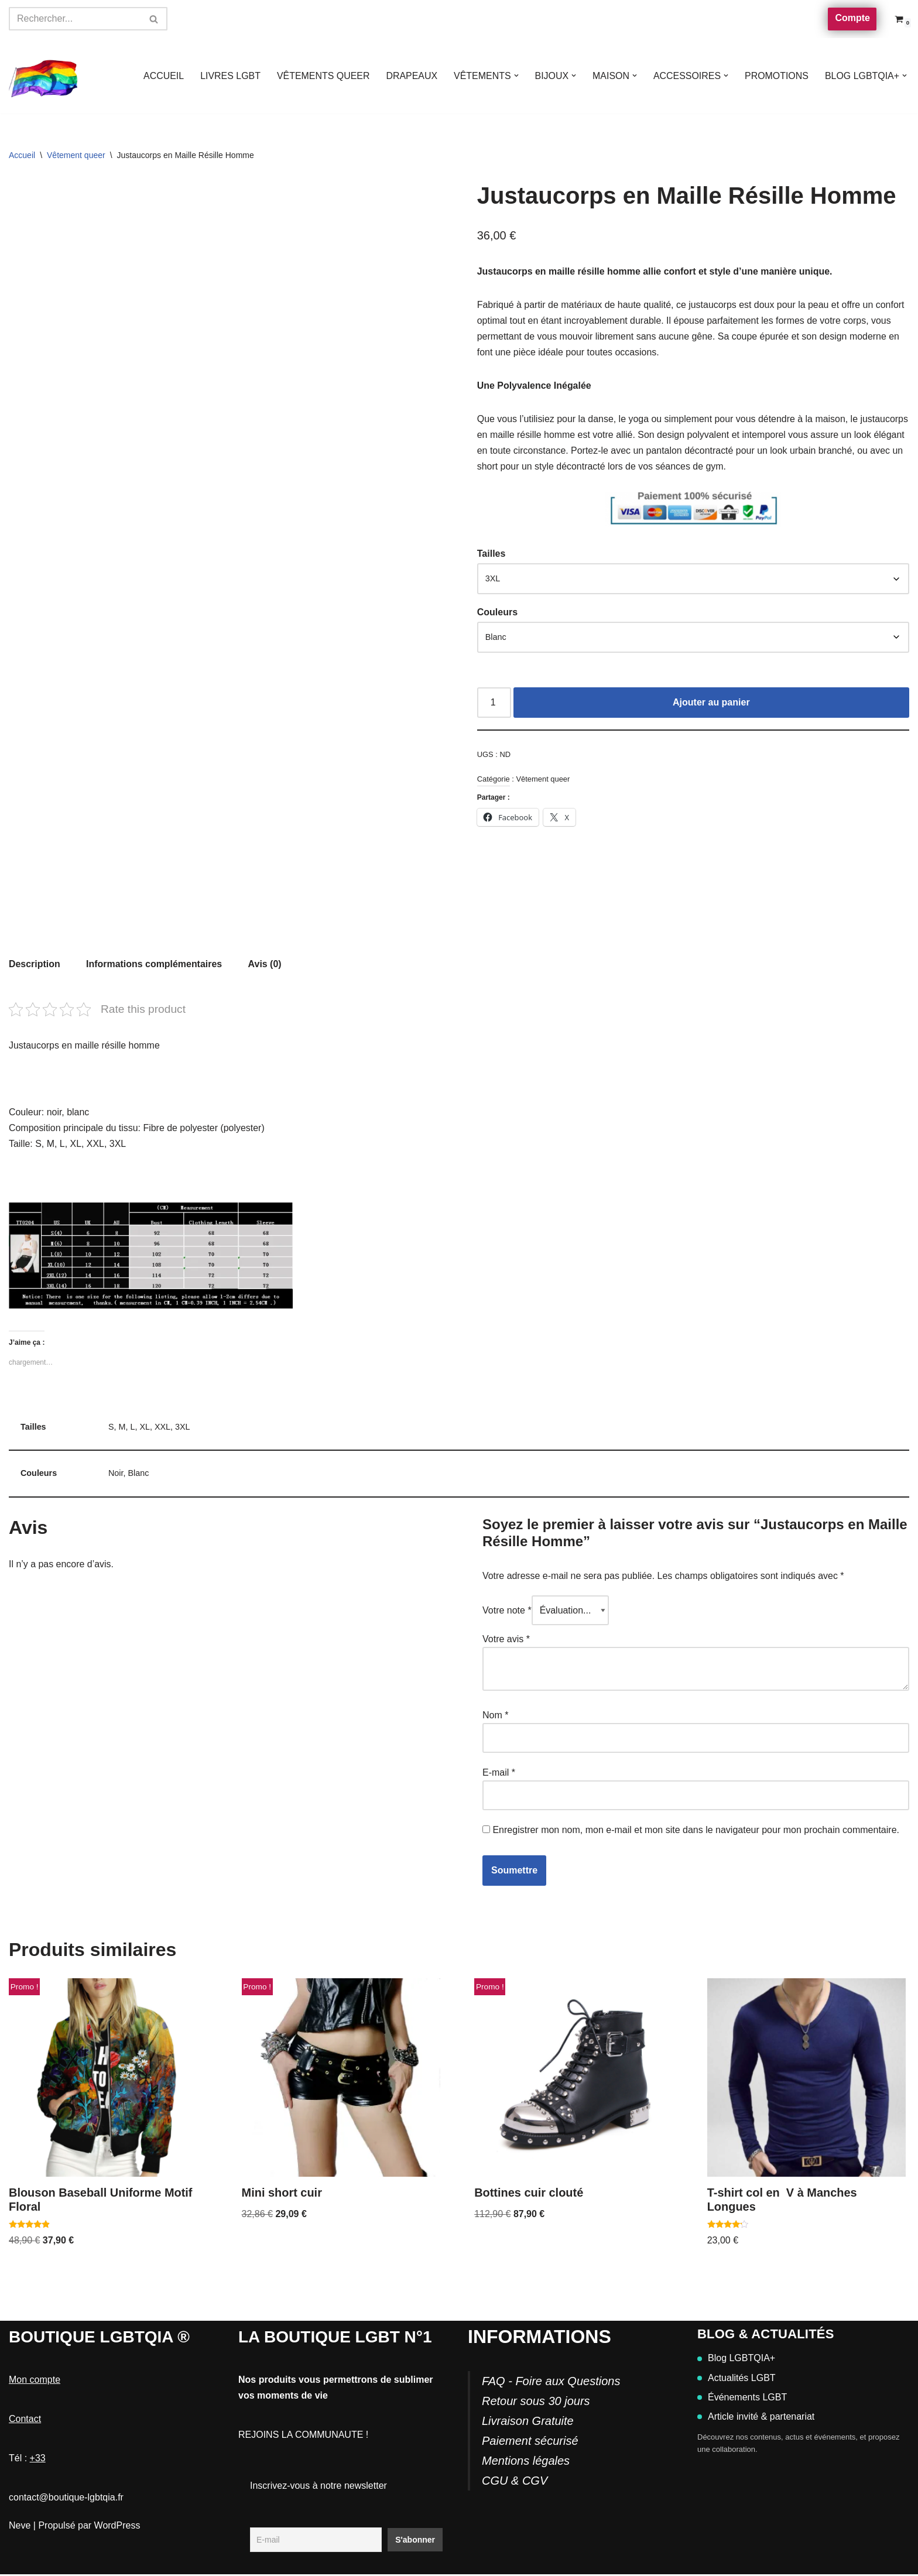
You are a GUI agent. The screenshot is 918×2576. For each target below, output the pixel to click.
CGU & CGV (514, 2482)
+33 (38, 2460)
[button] (515, 75)
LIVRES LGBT (228, 76)
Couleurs (497, 613)
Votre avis (506, 1640)
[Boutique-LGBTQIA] (44, 76)
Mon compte (34, 2381)
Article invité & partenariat (755, 2418)
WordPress (117, 2527)
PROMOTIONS (776, 76)
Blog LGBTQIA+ (736, 2360)
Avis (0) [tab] (265, 964)
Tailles (491, 555)
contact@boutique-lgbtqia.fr (66, 2500)
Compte (852, 18)
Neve (19, 2527)
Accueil (22, 155)
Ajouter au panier (711, 703)
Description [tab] (34, 964)
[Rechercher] (75, 18)
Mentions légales (526, 2462)
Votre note (507, 1611)
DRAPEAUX (410, 76)
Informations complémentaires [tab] (154, 964)
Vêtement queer (76, 155)
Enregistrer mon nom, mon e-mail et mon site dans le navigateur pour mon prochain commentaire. (695, 1832)
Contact (25, 2421)
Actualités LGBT (736, 2380)
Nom (495, 1716)
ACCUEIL (161, 76)
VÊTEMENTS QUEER (321, 76)
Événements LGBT (742, 2399)
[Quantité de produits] (494, 703)
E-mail (498, 1774)
